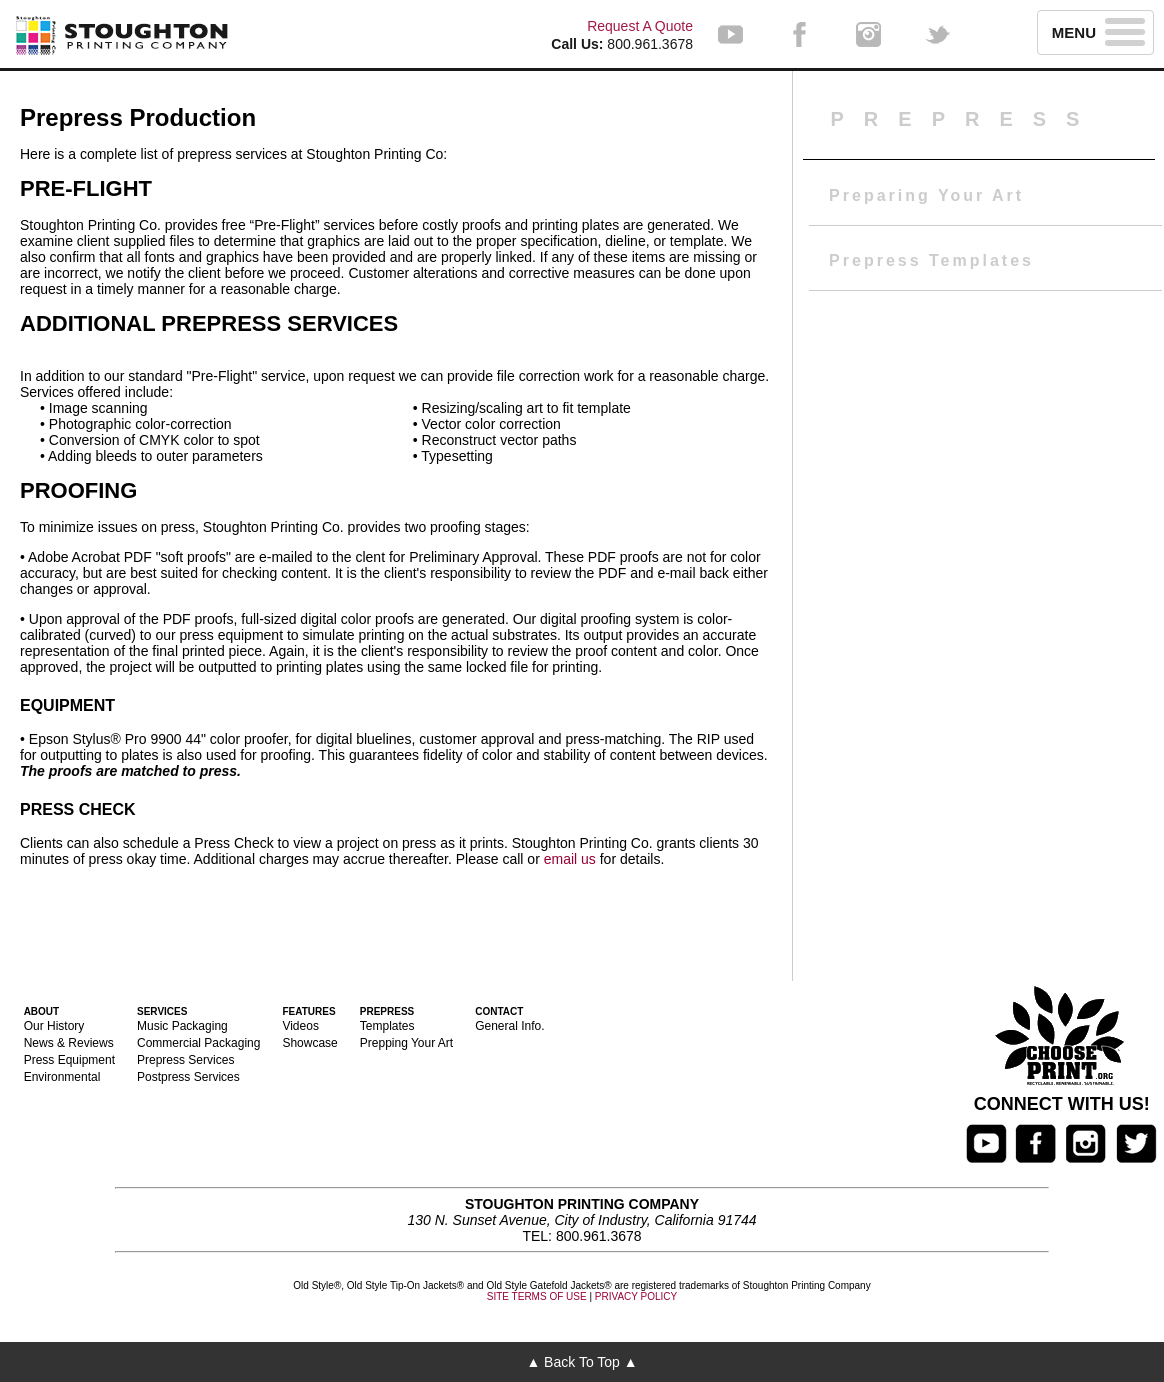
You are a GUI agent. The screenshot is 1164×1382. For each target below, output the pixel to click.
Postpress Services (188, 1077)
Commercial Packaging (198, 1043)
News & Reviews (69, 1043)
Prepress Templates (931, 260)
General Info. (509, 1026)
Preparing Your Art (926, 195)
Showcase (309, 1043)
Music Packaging (182, 1026)
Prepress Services (185, 1060)
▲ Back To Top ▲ (581, 1362)
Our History (54, 1026)
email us (570, 859)
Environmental (62, 1077)
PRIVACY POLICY (636, 1296)
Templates (387, 1026)
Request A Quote (640, 26)
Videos (300, 1026)
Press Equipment (69, 1060)
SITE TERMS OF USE (537, 1296)
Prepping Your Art (406, 1043)
